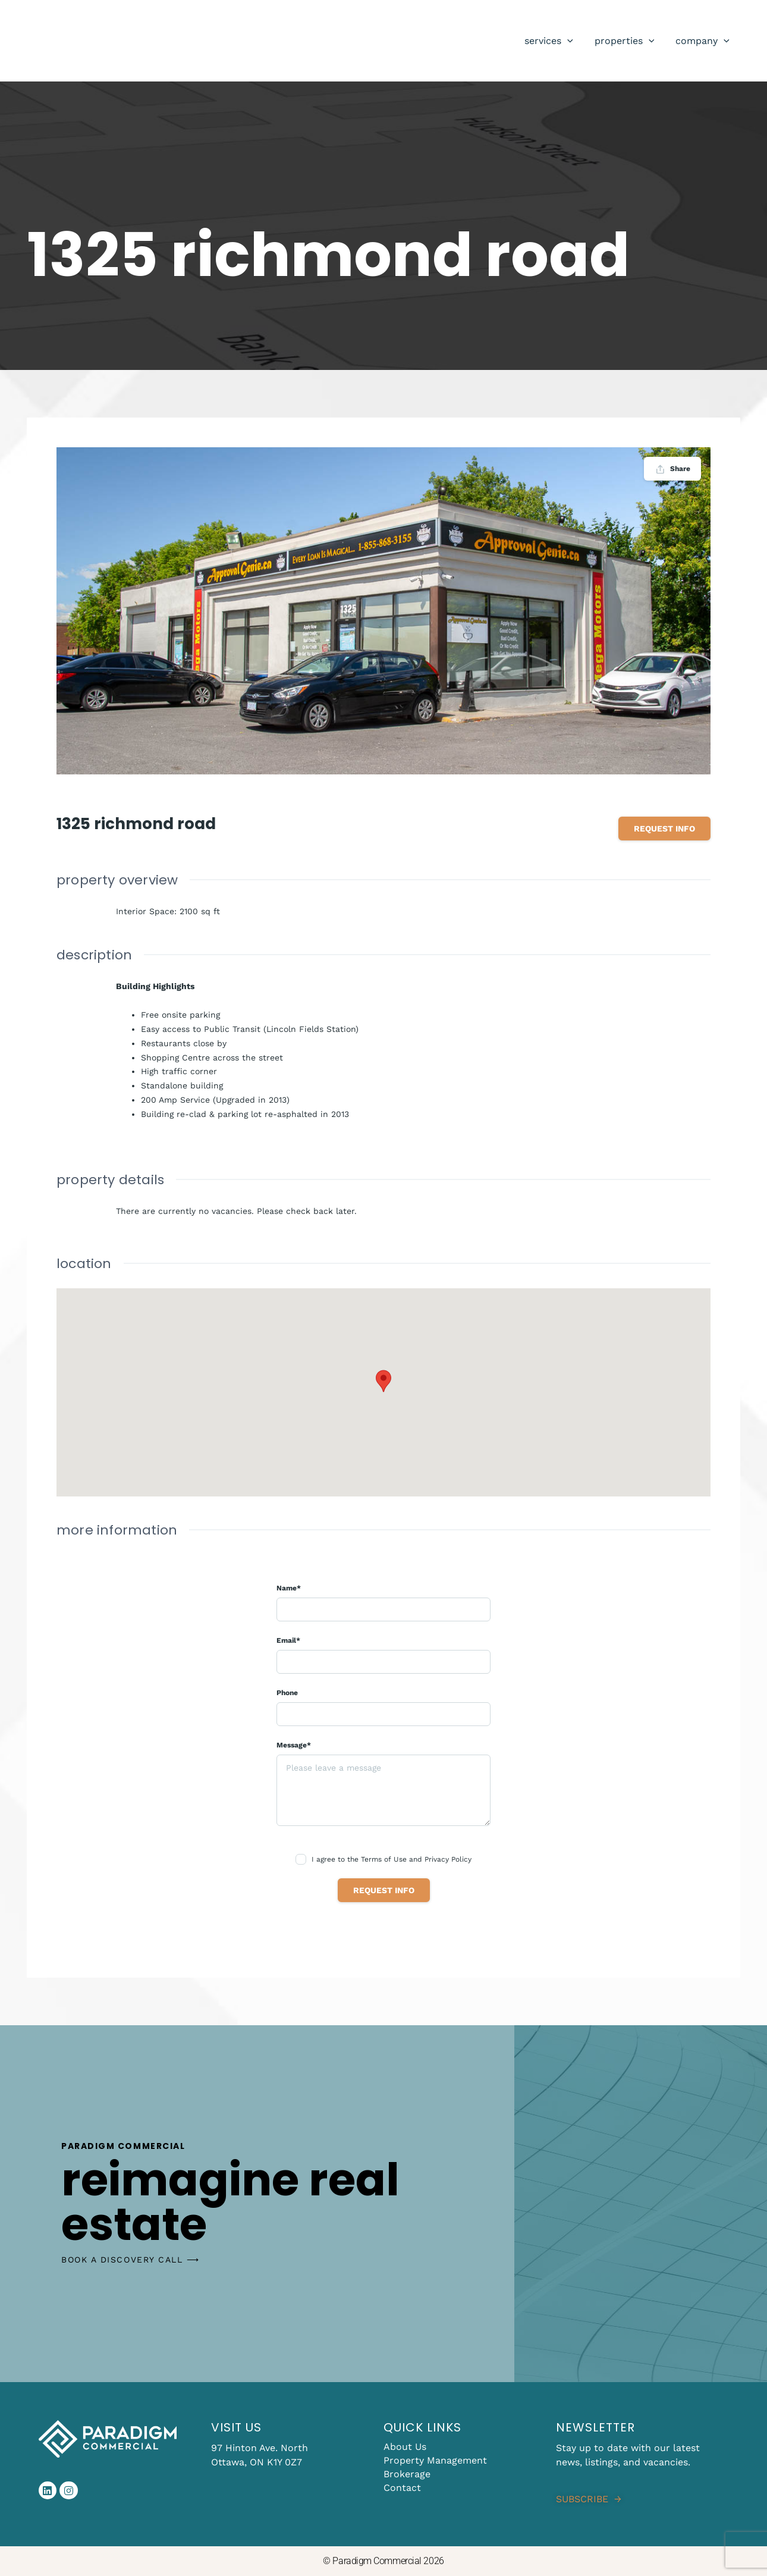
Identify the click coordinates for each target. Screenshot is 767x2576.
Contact (402, 2487)
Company (704, 41)
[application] (573, 41)
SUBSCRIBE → (588, 2499)
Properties (628, 41)
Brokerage (407, 2474)
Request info (664, 828)
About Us (405, 2446)
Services (554, 41)
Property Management (435, 2460)
